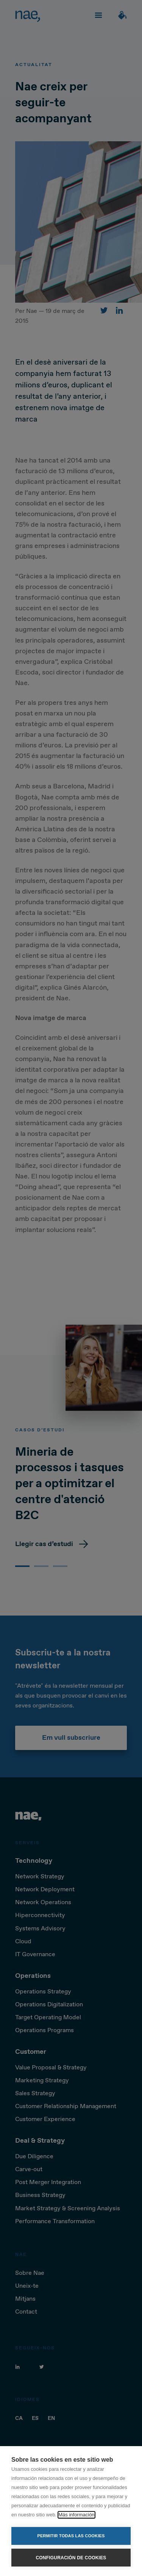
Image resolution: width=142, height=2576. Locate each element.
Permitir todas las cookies (71, 2535)
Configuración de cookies (71, 2557)
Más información (76, 2515)
